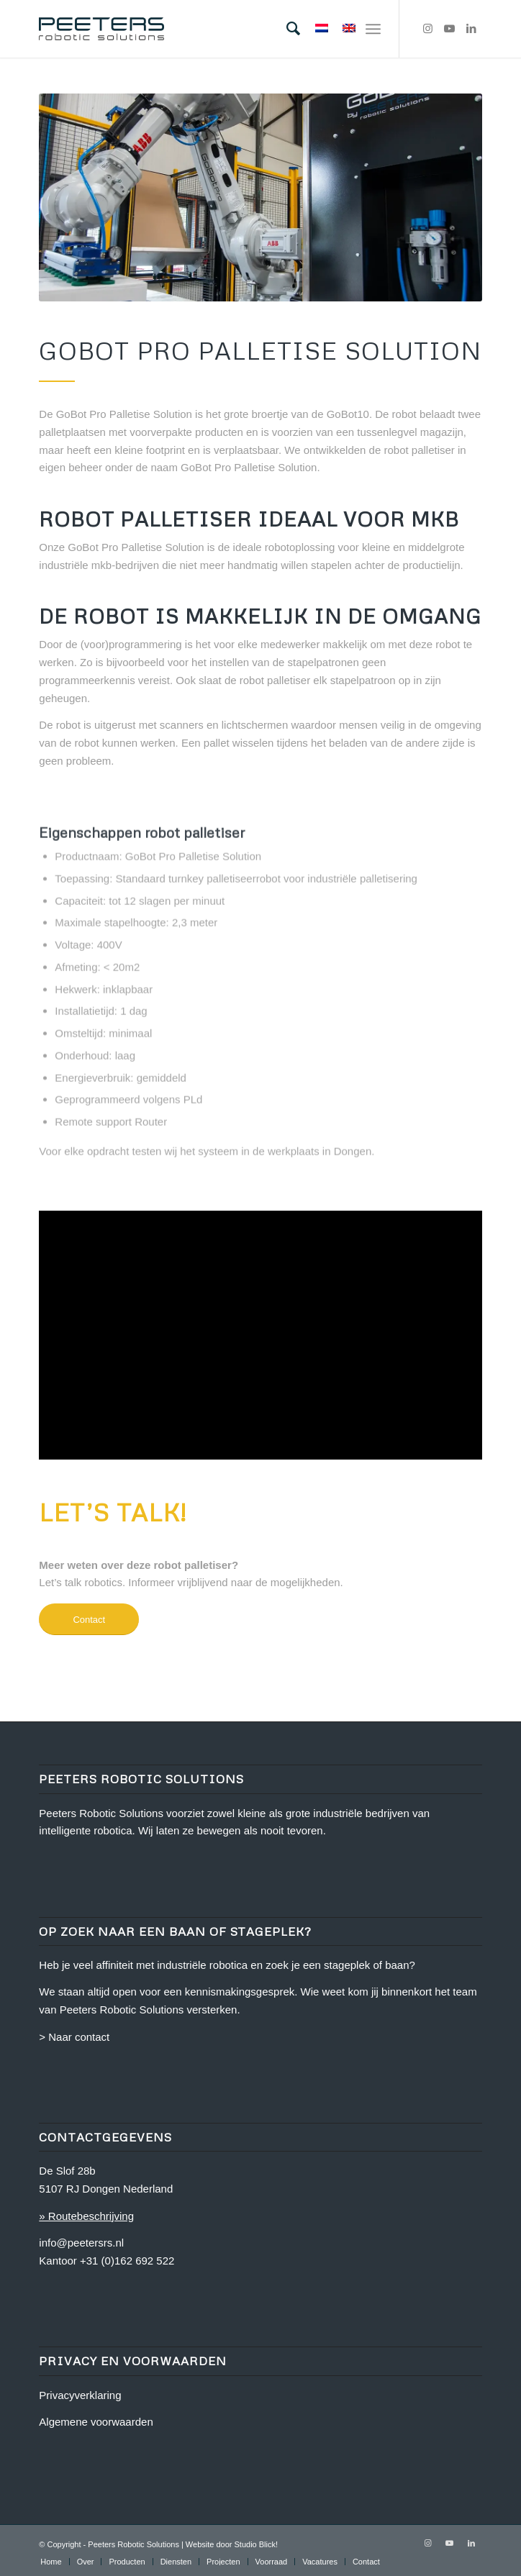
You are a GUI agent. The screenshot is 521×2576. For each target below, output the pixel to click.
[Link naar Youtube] (450, 29)
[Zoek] (286, 29)
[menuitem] (286, 29)
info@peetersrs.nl (81, 2242)
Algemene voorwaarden (96, 2422)
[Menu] (373, 29)
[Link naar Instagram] (428, 29)
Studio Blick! (256, 2544)
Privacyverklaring (80, 2395)
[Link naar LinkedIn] (471, 29)
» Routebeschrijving (86, 2216)
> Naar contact (74, 2037)
